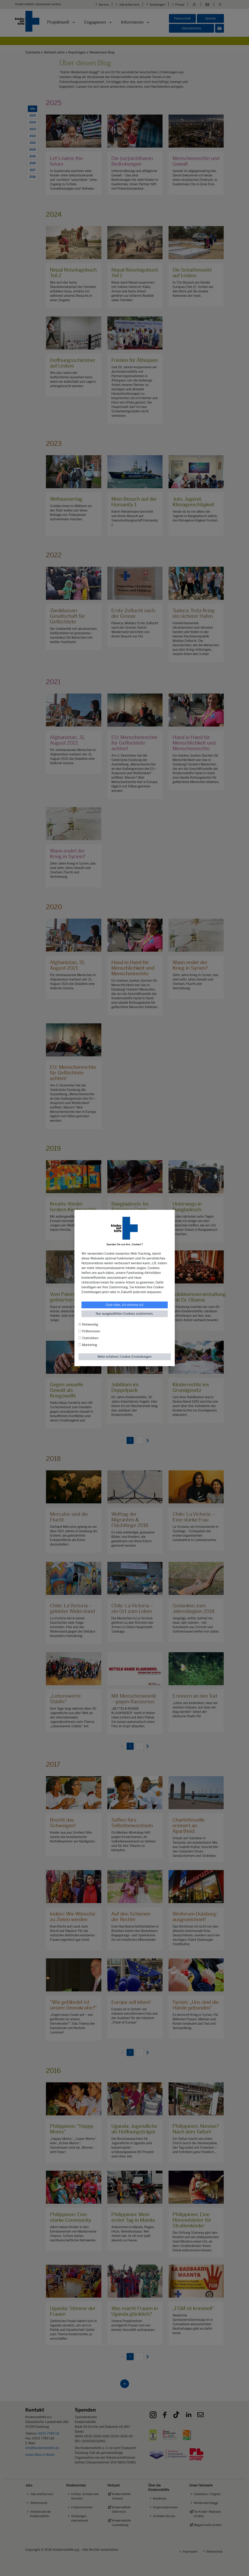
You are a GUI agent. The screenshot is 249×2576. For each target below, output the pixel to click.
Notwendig (90, 1324)
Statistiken (90, 1338)
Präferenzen (91, 1331)
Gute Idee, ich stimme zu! (125, 1305)
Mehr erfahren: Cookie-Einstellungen (124, 1357)
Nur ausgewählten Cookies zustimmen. (124, 1314)
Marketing (89, 1345)
